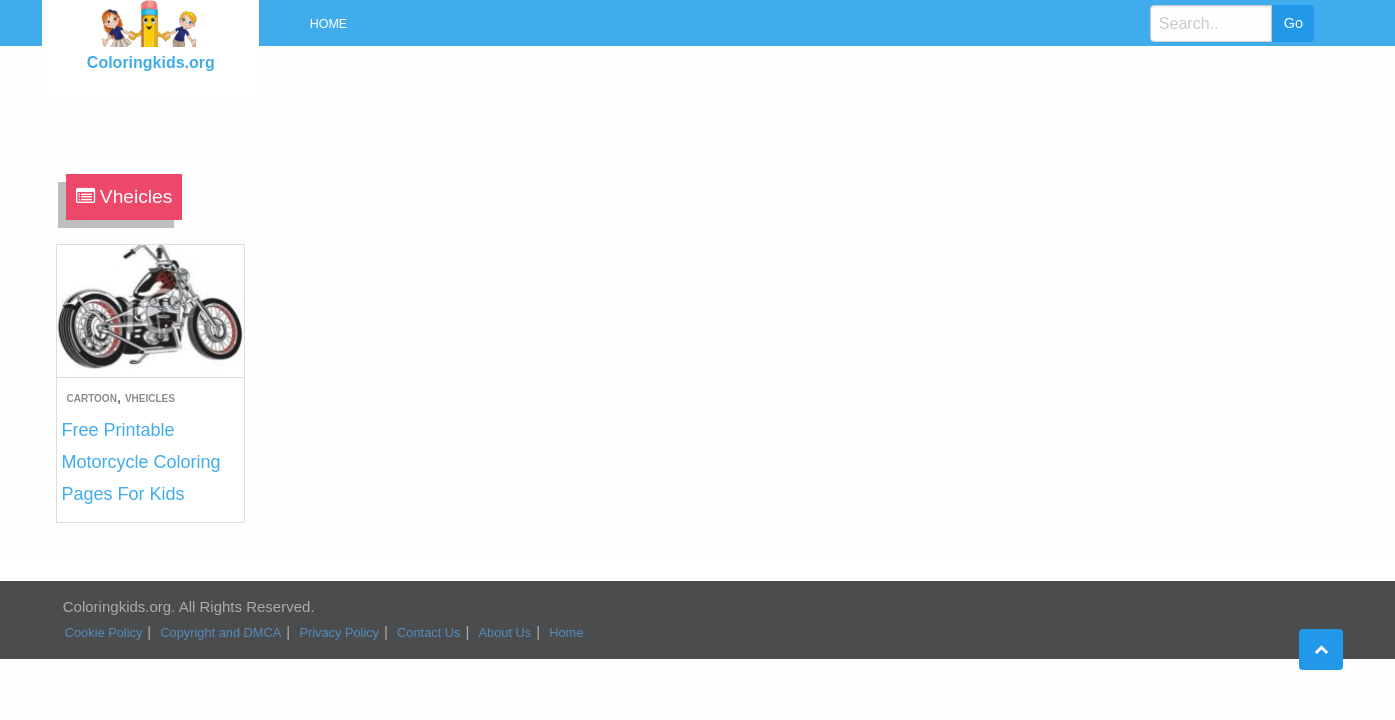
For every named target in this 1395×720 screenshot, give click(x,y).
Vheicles (150, 398)
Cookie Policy (104, 632)
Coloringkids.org (151, 62)
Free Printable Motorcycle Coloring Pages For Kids (141, 462)
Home (328, 24)
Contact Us (428, 632)
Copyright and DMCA (220, 632)
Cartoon (92, 398)
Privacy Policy (339, 632)
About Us (505, 632)
